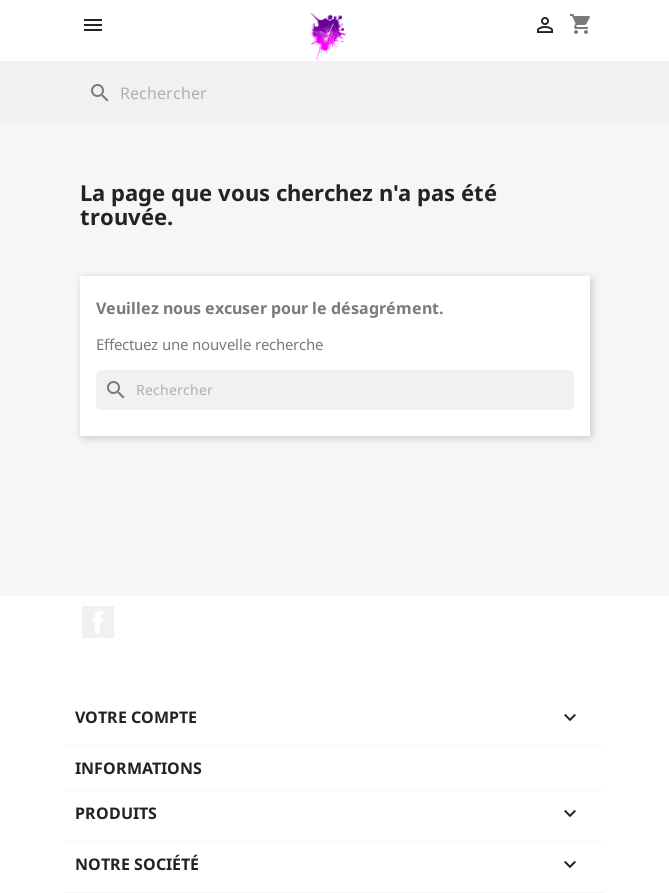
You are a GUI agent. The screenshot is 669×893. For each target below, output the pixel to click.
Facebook (98, 622)
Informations (138, 768)
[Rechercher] (335, 93)
